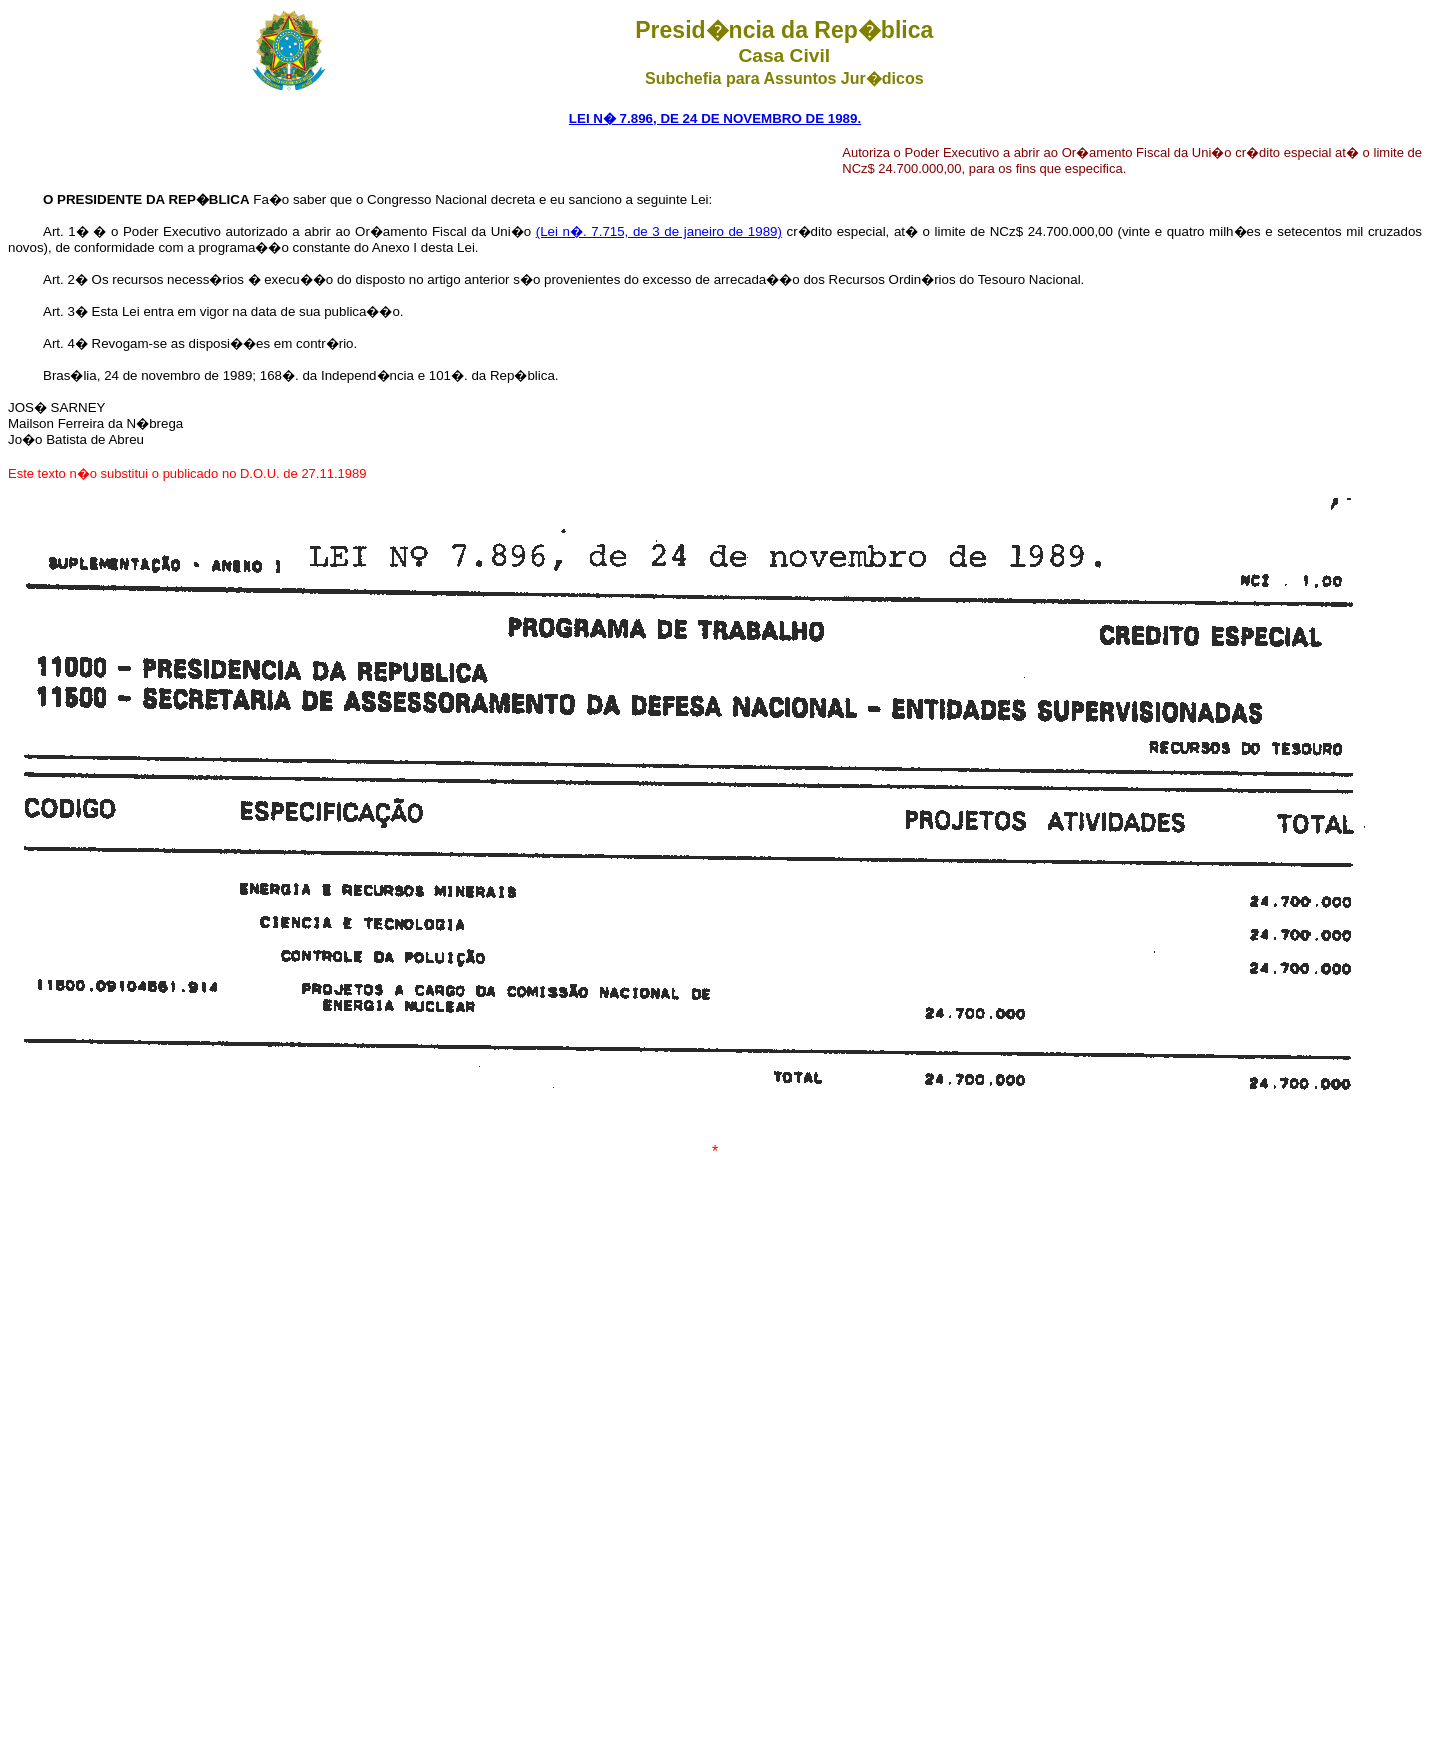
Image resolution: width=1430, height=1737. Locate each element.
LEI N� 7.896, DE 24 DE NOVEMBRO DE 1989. (715, 118)
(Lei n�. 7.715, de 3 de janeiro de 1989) (659, 231)
